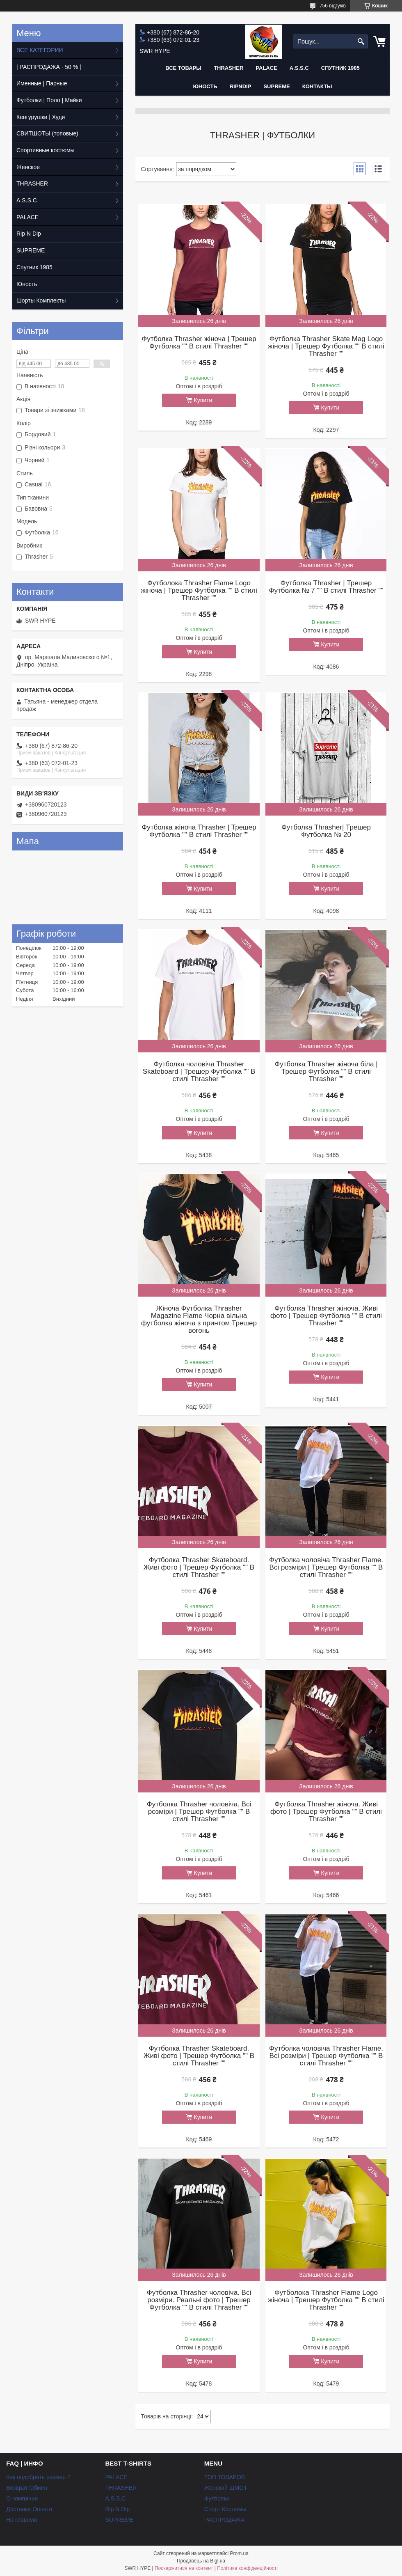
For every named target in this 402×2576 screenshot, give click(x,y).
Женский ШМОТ (225, 2487)
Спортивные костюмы (45, 150)
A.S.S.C (299, 68)
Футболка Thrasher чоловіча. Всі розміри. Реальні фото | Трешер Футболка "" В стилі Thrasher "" (199, 2300)
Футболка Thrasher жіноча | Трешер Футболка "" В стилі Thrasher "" (199, 342)
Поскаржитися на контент (184, 2568)
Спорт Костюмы (225, 2509)
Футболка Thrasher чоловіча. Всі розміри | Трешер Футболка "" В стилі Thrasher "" (199, 1812)
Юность (205, 86)
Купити (203, 400)
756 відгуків (333, 6)
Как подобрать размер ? (38, 2477)
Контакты (317, 86)
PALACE (266, 68)
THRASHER (228, 68)
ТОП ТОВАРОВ (224, 2477)
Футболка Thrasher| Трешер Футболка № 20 (326, 831)
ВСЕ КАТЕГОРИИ (39, 50)
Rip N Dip (28, 233)
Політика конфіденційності (247, 2568)
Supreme (276, 86)
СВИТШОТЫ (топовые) (47, 133)
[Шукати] (360, 41)
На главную (21, 2519)
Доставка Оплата (29, 2509)
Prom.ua (239, 2553)
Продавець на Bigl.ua (201, 2561)
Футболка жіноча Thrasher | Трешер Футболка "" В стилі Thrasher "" (199, 831)
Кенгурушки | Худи (40, 117)
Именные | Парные (41, 83)
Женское (28, 167)
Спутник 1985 (340, 68)
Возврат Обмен (26, 2487)
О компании (22, 2498)
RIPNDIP (240, 86)
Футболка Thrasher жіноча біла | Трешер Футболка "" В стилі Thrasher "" (325, 1072)
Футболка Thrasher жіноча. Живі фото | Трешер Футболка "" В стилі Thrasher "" (326, 1316)
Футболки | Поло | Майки (49, 100)
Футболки (217, 2498)
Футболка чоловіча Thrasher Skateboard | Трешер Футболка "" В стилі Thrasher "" (199, 1072)
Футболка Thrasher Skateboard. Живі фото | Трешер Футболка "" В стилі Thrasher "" (199, 1567)
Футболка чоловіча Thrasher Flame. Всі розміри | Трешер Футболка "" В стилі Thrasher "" (326, 1567)
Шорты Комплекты (41, 300)
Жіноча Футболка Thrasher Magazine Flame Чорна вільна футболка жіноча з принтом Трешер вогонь (199, 1319)
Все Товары (183, 68)
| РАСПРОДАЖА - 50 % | (48, 67)
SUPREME (30, 250)
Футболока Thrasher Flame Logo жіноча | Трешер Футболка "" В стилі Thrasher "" (199, 591)
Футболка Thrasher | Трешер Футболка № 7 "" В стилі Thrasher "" (326, 587)
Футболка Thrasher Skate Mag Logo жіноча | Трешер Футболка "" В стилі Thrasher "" (326, 346)
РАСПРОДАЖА (224, 2519)
